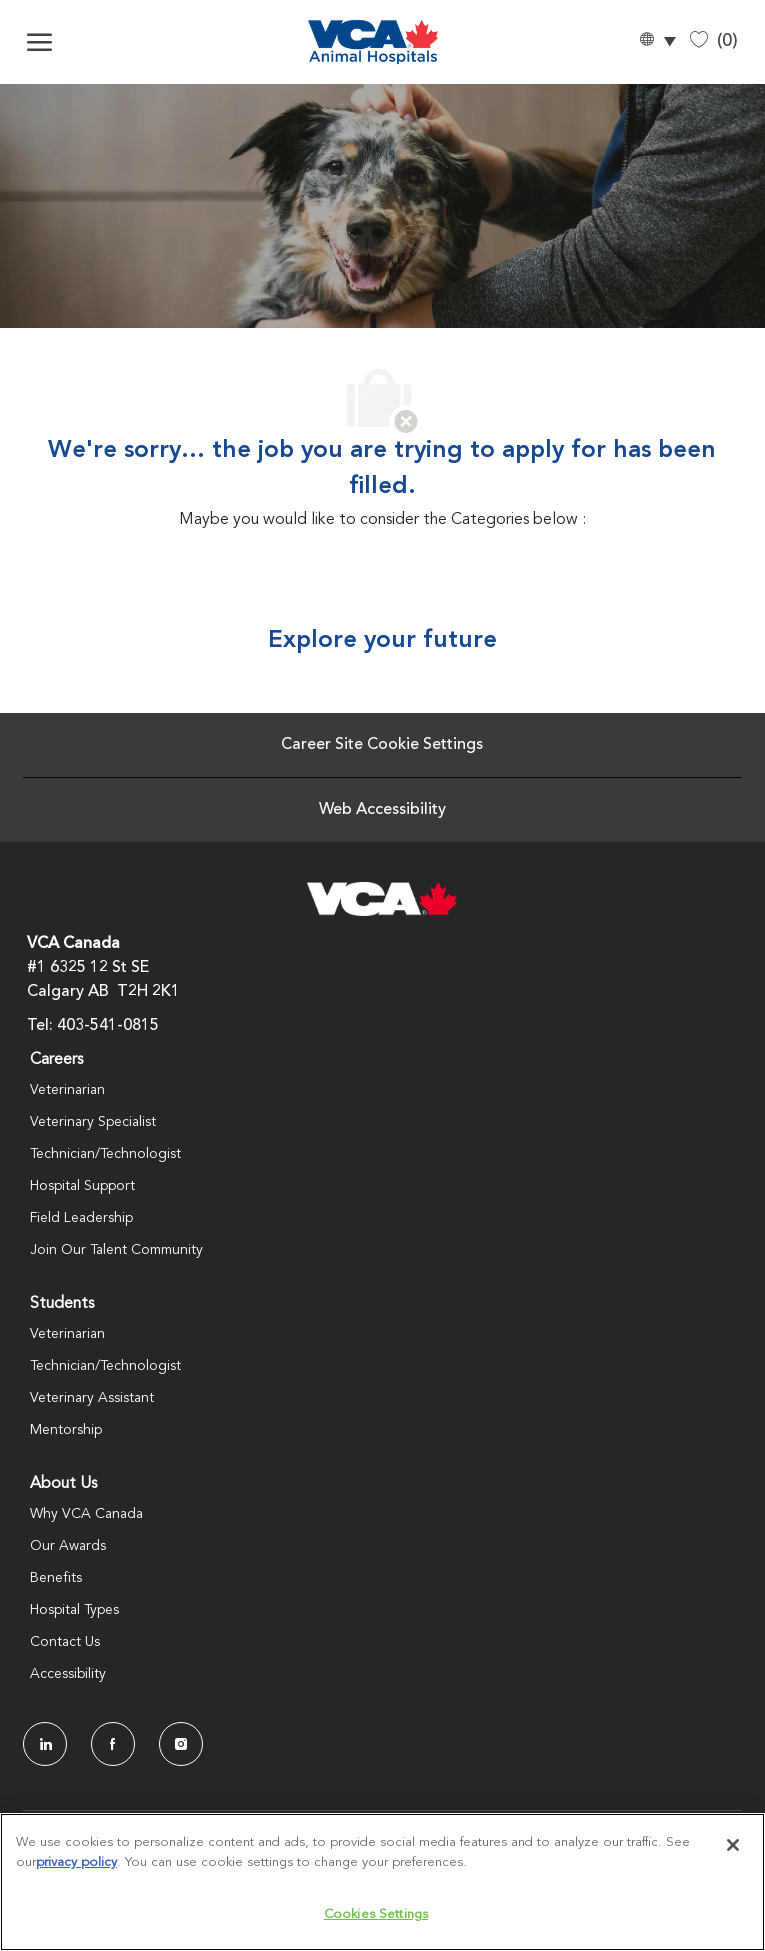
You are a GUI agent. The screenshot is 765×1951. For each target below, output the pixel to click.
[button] (657, 42)
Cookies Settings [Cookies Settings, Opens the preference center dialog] (376, 1914)
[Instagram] (181, 1744)
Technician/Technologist (105, 1154)
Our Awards (68, 1546)
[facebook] (113, 1744)
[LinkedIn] (45, 1744)
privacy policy (76, 1862)
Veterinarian (67, 1090)
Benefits (56, 1578)
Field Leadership (81, 1218)
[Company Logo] (372, 42)
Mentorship (66, 1430)
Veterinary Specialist (93, 1122)
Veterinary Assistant (92, 1398)
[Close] (733, 1845)
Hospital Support (82, 1186)
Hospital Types (74, 1610)
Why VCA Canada (86, 1514)
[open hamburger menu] (39, 42)
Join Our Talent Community (116, 1250)
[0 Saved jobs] (714, 41)
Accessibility (68, 1674)
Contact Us (65, 1642)
